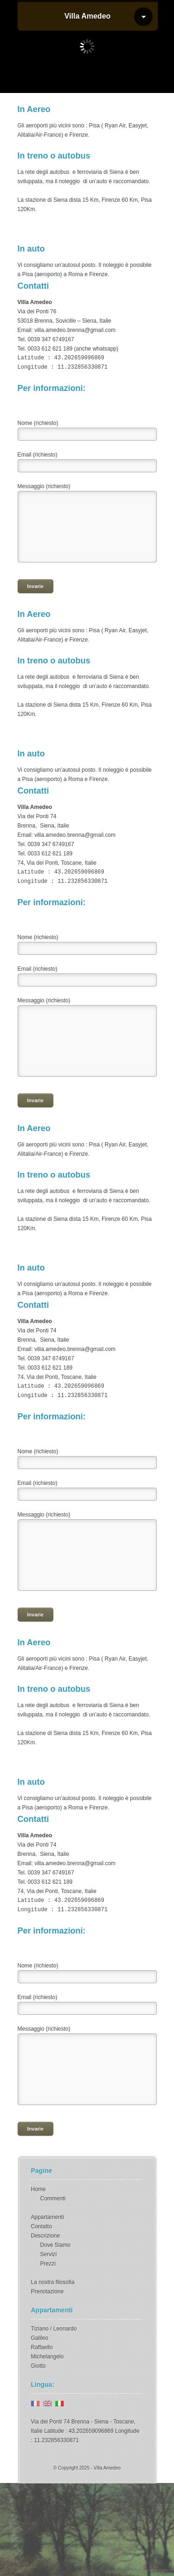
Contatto (41, 2226)
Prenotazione (47, 2291)
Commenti (53, 2198)
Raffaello (42, 2347)
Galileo (39, 2338)
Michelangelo (47, 2356)
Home (38, 2189)
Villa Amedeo (87, 16)
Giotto (38, 2366)
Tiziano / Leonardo (54, 2328)
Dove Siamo (55, 2245)
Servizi (48, 2254)
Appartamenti (47, 2217)
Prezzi (48, 2263)
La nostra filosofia (53, 2282)
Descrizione (45, 2235)
